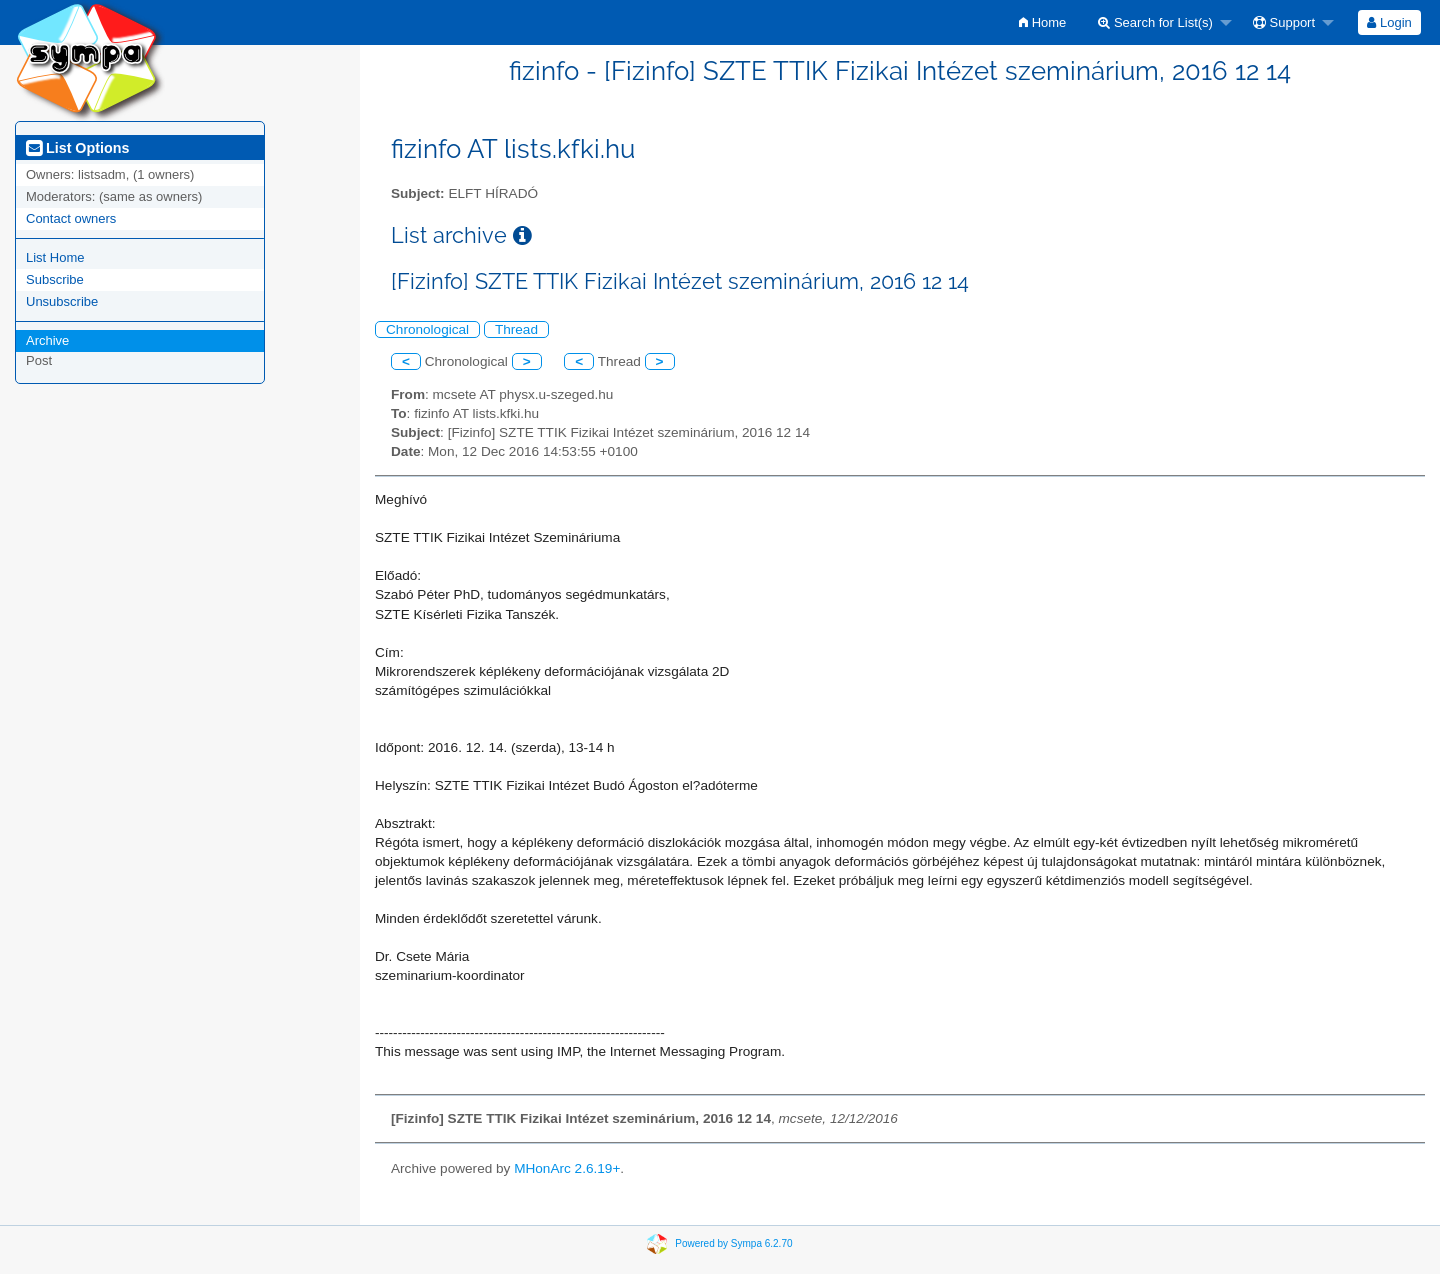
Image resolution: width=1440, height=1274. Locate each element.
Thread (516, 329)
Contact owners (71, 218)
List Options (77, 148)
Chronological (427, 329)
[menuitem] (1042, 22)
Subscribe (55, 279)
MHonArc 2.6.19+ (567, 1168)
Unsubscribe (62, 301)
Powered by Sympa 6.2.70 (733, 1243)
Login (1389, 22)
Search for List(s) (1155, 22)
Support (1284, 22)
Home (1042, 22)
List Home (55, 257)
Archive (47, 340)
